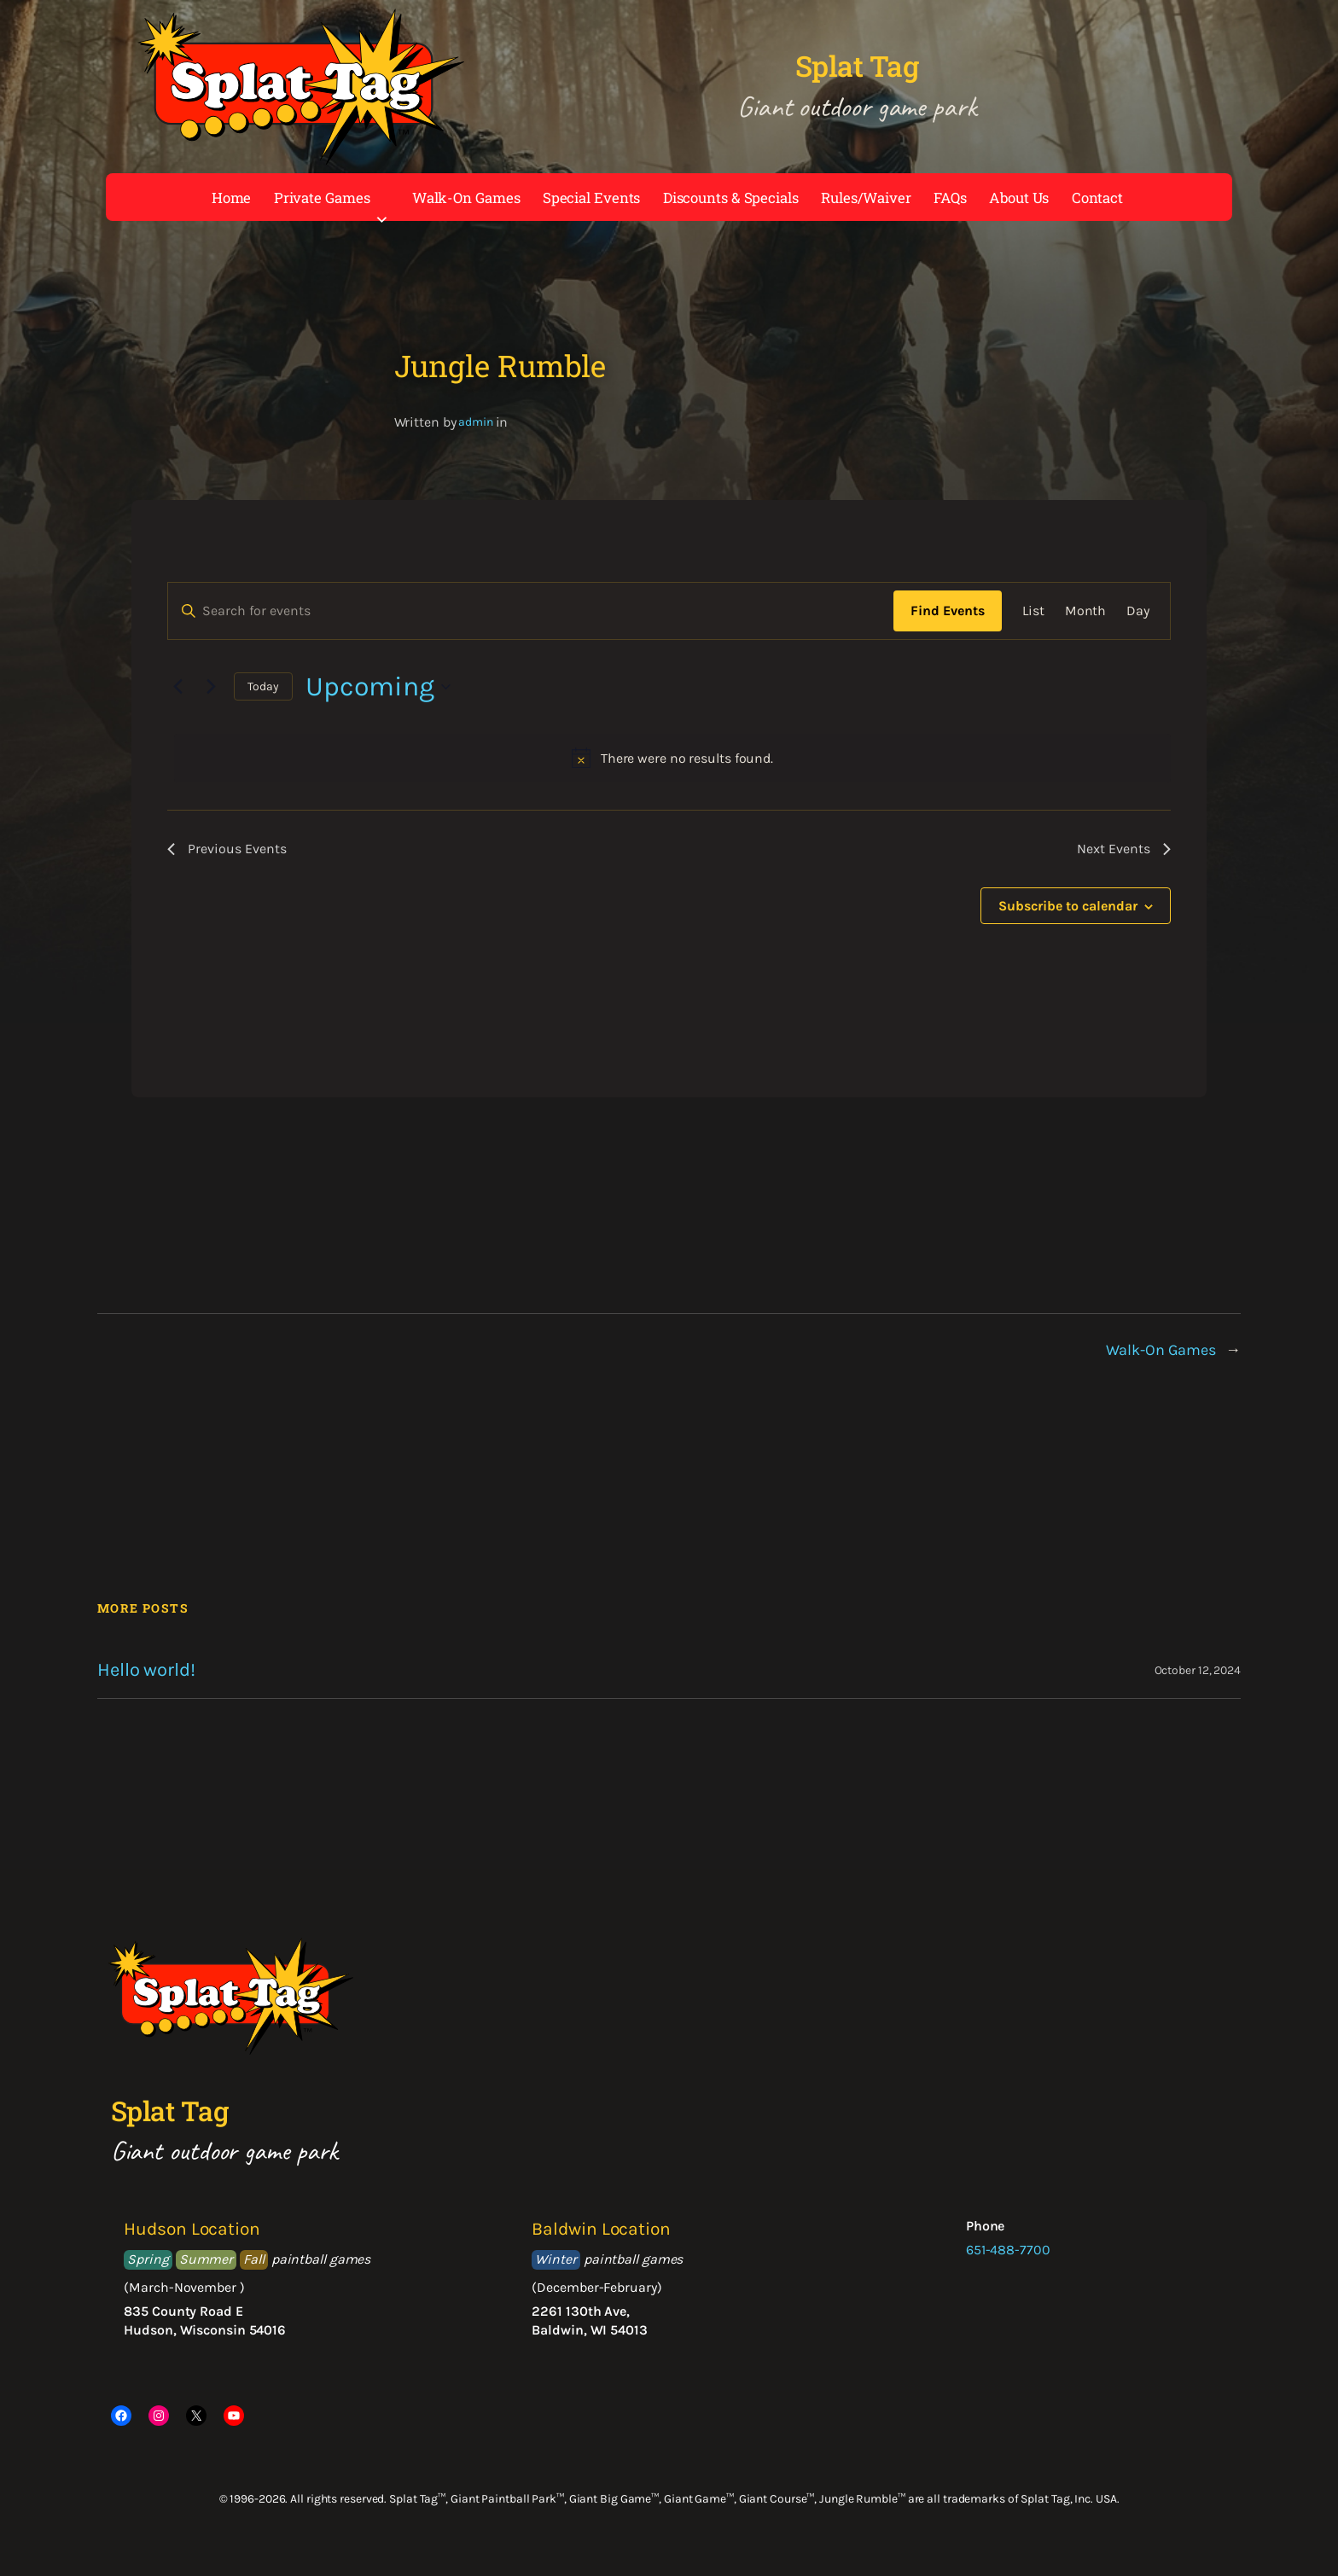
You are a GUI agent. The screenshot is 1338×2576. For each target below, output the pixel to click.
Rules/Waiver (866, 197)
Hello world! (146, 1670)
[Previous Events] (177, 687)
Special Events (592, 197)
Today (263, 686)
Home (232, 197)
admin (475, 422)
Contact (1097, 197)
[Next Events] (211, 687)
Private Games (332, 201)
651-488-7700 (1008, 2250)
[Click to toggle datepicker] (378, 686)
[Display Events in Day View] (1137, 611)
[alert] (672, 758)
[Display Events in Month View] (1086, 611)
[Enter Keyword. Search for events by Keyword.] (530, 611)
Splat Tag (857, 65)
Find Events (947, 610)
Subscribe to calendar (1067, 906)
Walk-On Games (466, 197)
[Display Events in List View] (1033, 611)
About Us (1019, 197)
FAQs (950, 197)
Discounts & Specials (731, 197)
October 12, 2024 (1198, 1670)
